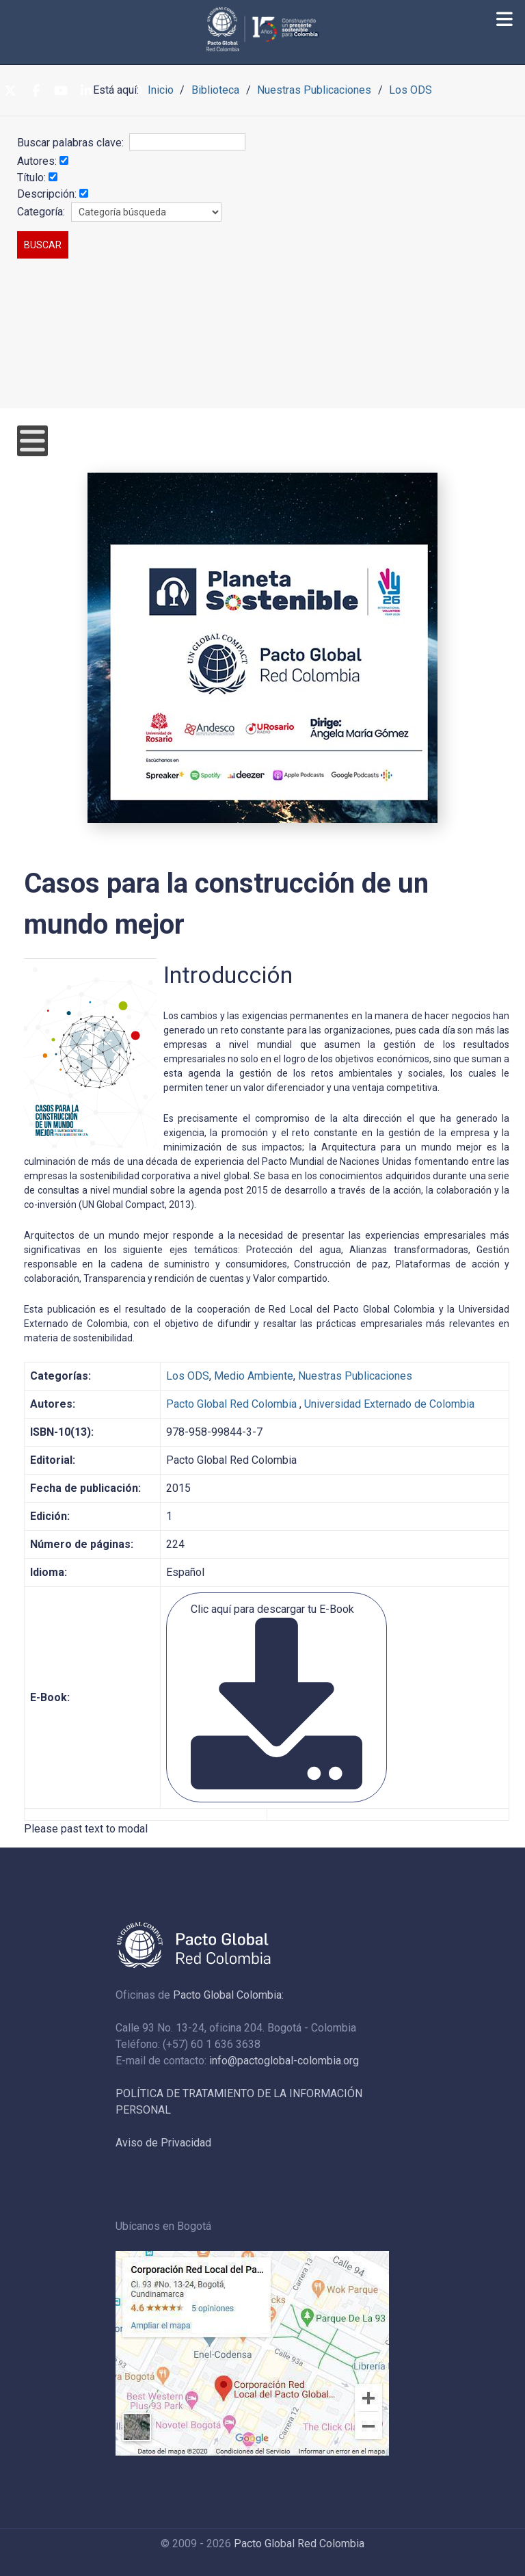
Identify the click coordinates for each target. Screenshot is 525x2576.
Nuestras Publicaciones (355, 1375)
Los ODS (187, 1375)
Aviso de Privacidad (163, 2142)
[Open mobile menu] (32, 440)
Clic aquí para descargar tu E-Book (276, 1696)
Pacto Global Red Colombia (231, 1403)
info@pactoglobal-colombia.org (284, 2060)
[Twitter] (10, 91)
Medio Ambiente (253, 1375)
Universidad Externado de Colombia (389, 1403)
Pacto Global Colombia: (228, 1994)
